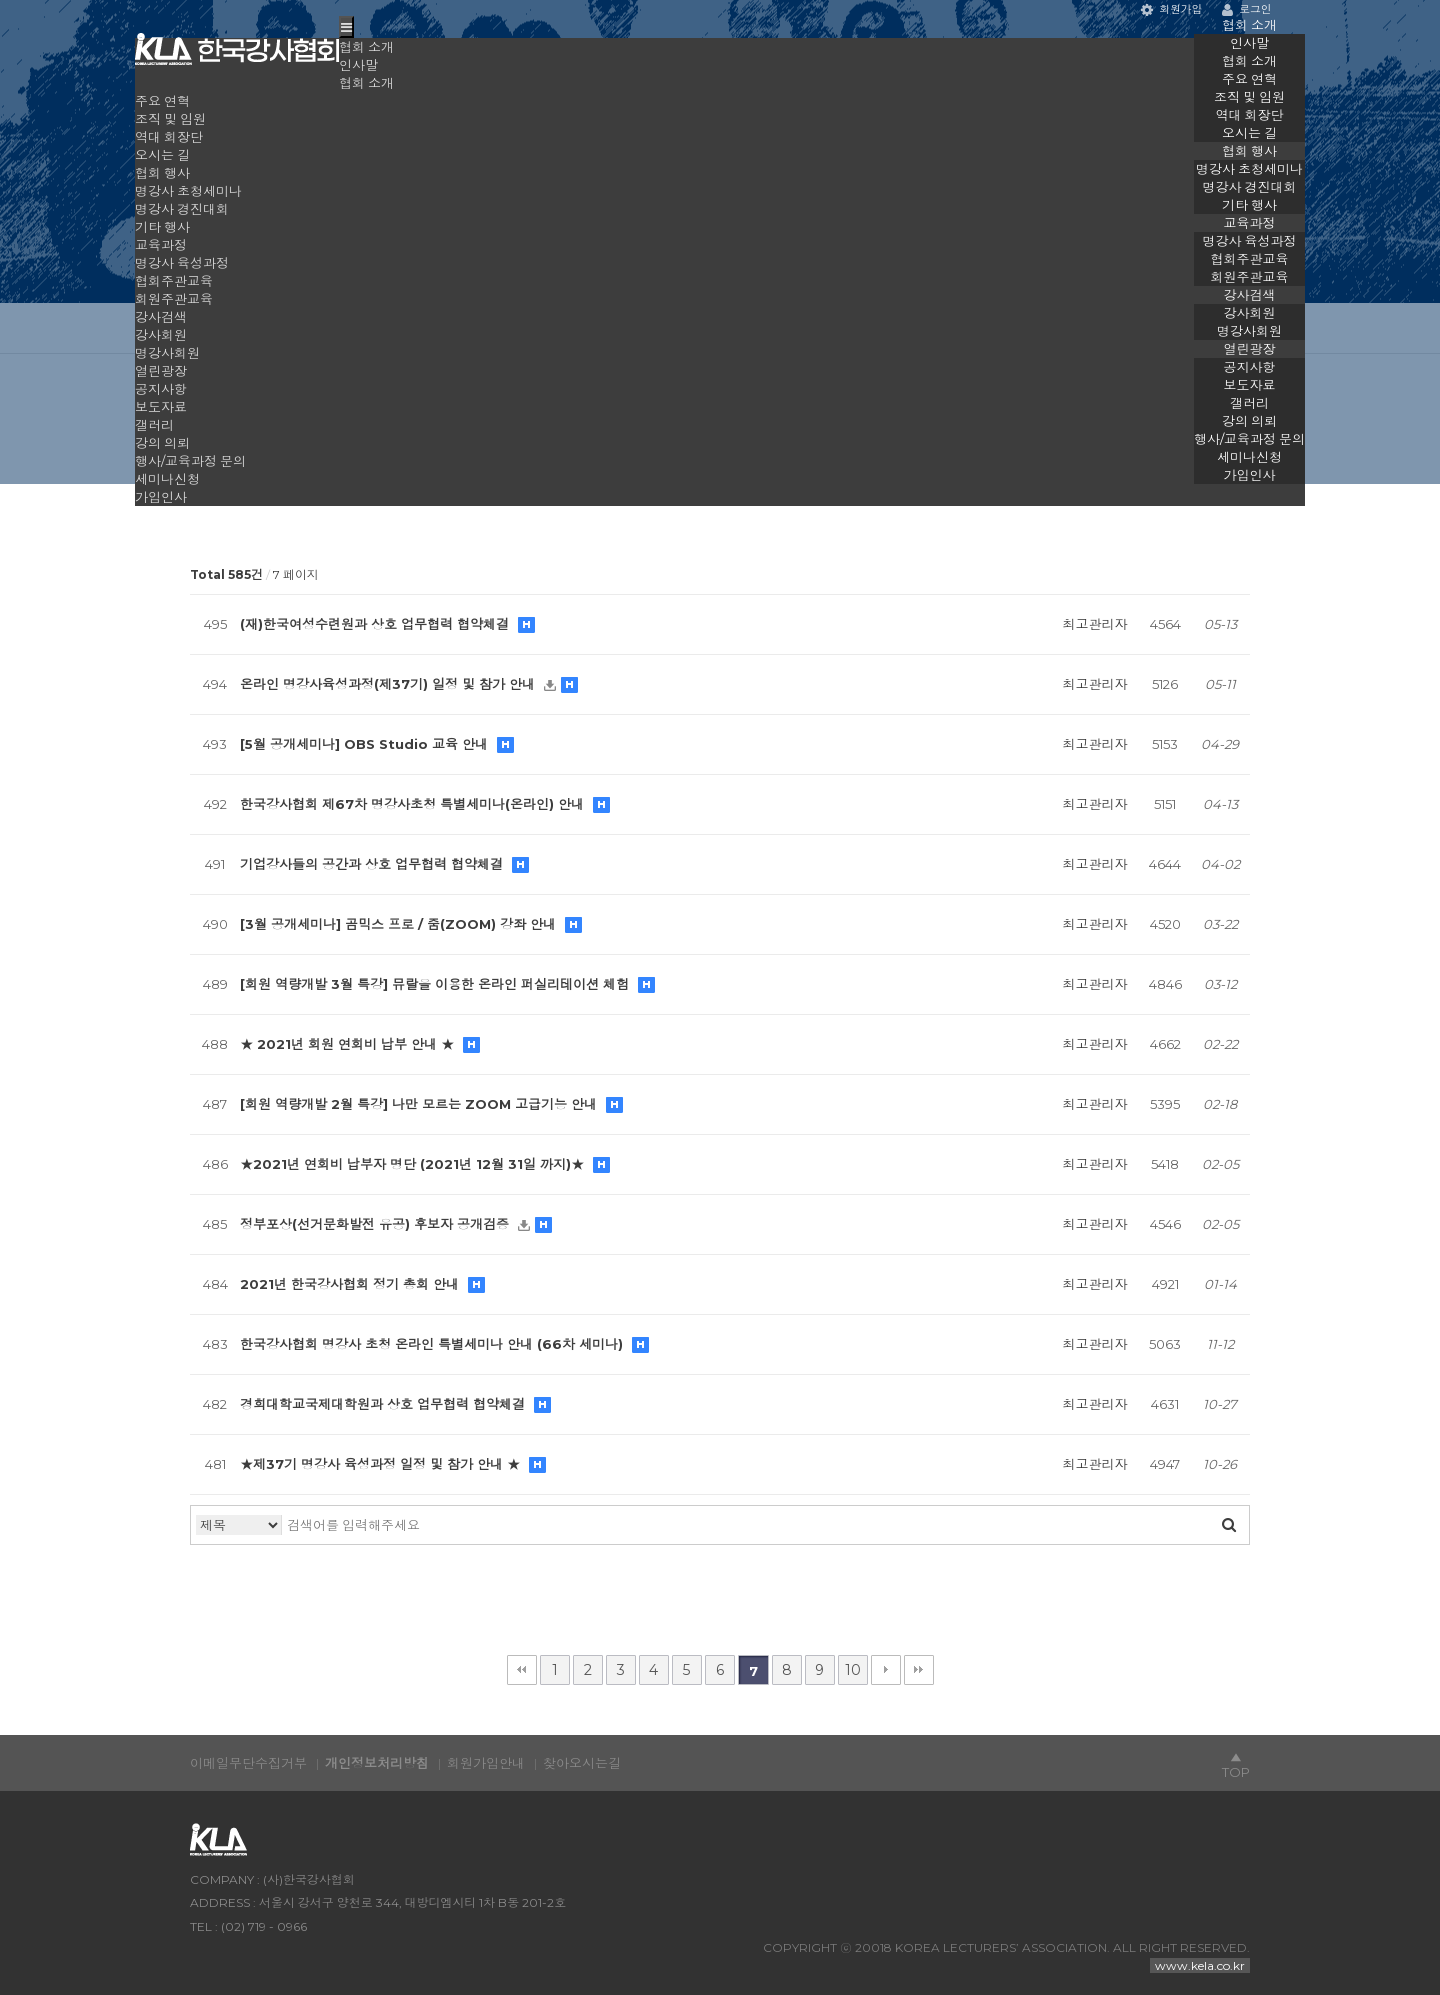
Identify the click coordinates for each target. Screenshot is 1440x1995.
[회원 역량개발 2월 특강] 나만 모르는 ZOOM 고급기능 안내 (420, 1104)
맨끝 (919, 1670)
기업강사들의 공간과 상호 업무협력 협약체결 (373, 864)
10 (853, 1670)
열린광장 (1250, 349)
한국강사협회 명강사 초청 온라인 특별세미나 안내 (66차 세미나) (433, 1344)
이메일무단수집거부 (248, 1763)
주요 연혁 (1249, 79)
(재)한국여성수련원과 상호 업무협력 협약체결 (376, 624)
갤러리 (1249, 403)
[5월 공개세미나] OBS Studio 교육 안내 (366, 744)
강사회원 (1250, 313)
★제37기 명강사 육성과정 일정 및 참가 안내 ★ (382, 1464)
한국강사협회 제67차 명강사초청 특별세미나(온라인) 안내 (414, 804)
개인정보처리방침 (377, 1763)
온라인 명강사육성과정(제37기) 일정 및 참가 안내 (389, 684)
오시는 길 (1249, 133)
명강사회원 (1249, 331)
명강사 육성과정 (1250, 241)
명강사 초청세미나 (1249, 169)
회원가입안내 (486, 1763)
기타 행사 (1249, 205)
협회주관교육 (1250, 259)
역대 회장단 (1250, 115)
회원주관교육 (1250, 277)
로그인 (1246, 10)
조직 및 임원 (1249, 97)
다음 (886, 1670)
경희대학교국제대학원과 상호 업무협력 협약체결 (384, 1404)
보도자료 (1250, 385)
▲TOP (1236, 1765)
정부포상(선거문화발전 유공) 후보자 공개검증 (376, 1224)
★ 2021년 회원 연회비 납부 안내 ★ (349, 1044)
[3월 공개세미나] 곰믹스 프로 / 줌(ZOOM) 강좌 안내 (400, 924)
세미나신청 (1249, 457)
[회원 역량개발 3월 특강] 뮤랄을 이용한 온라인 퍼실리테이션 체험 (436, 984)
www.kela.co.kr (1200, 1965)
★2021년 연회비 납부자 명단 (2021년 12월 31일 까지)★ (414, 1164)
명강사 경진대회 (1250, 187)
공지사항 (1250, 367)
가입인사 (1250, 475)
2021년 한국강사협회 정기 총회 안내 (351, 1284)
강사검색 (1250, 295)
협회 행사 (1249, 151)
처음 (522, 1670)
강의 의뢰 (1249, 421)
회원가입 (1171, 10)
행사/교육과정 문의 (1249, 439)
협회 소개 (1249, 25)
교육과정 (1250, 223)
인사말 (1249, 43)
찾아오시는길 (582, 1763)
